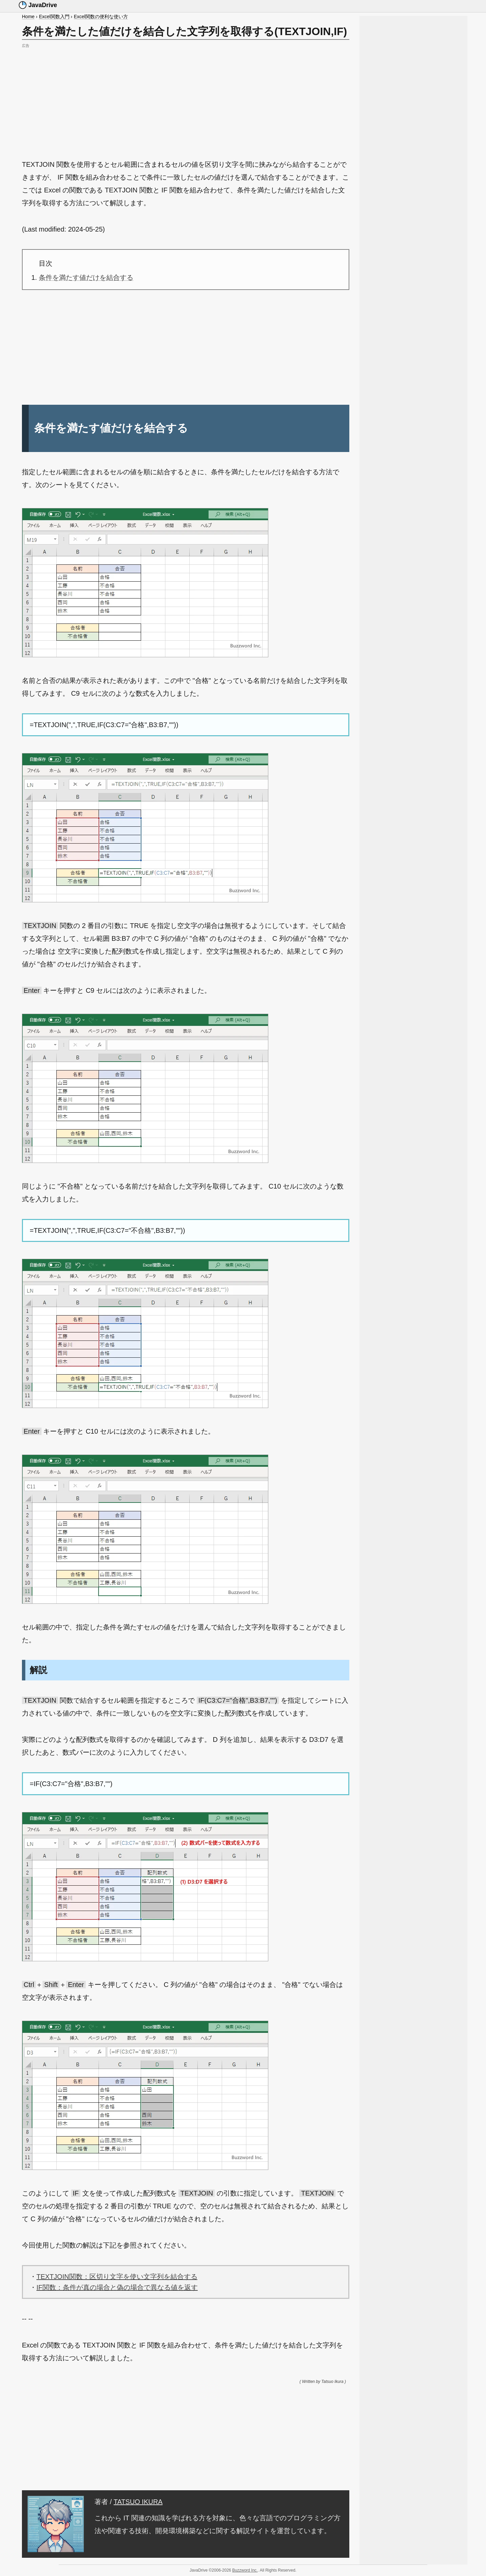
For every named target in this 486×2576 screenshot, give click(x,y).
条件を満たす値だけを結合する (86, 277)
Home (28, 16)
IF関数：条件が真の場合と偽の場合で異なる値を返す (117, 2287)
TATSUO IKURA (138, 2501)
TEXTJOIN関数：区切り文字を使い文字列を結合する (116, 2276)
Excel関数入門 (54, 16)
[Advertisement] (185, 97)
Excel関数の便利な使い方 (101, 16)
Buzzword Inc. (245, 2570)
